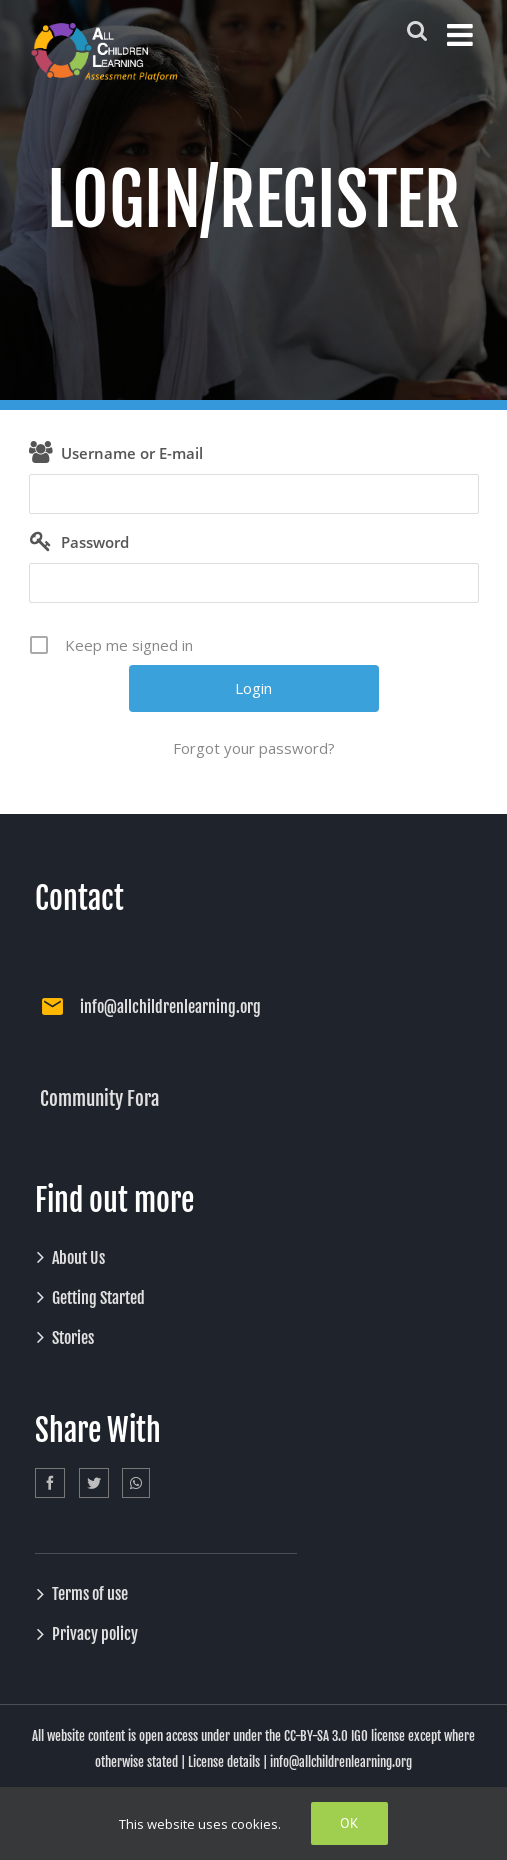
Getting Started (98, 1298)
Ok (349, 1823)
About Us (78, 1258)
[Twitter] (94, 1483)
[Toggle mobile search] (417, 30)
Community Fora (99, 1099)
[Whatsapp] (136, 1483)
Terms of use (90, 1594)
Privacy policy (95, 1634)
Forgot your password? (254, 748)
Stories (73, 1338)
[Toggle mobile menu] (462, 35)
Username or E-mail (132, 453)
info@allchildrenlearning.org (170, 1007)
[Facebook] (50, 1483)
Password (95, 542)
